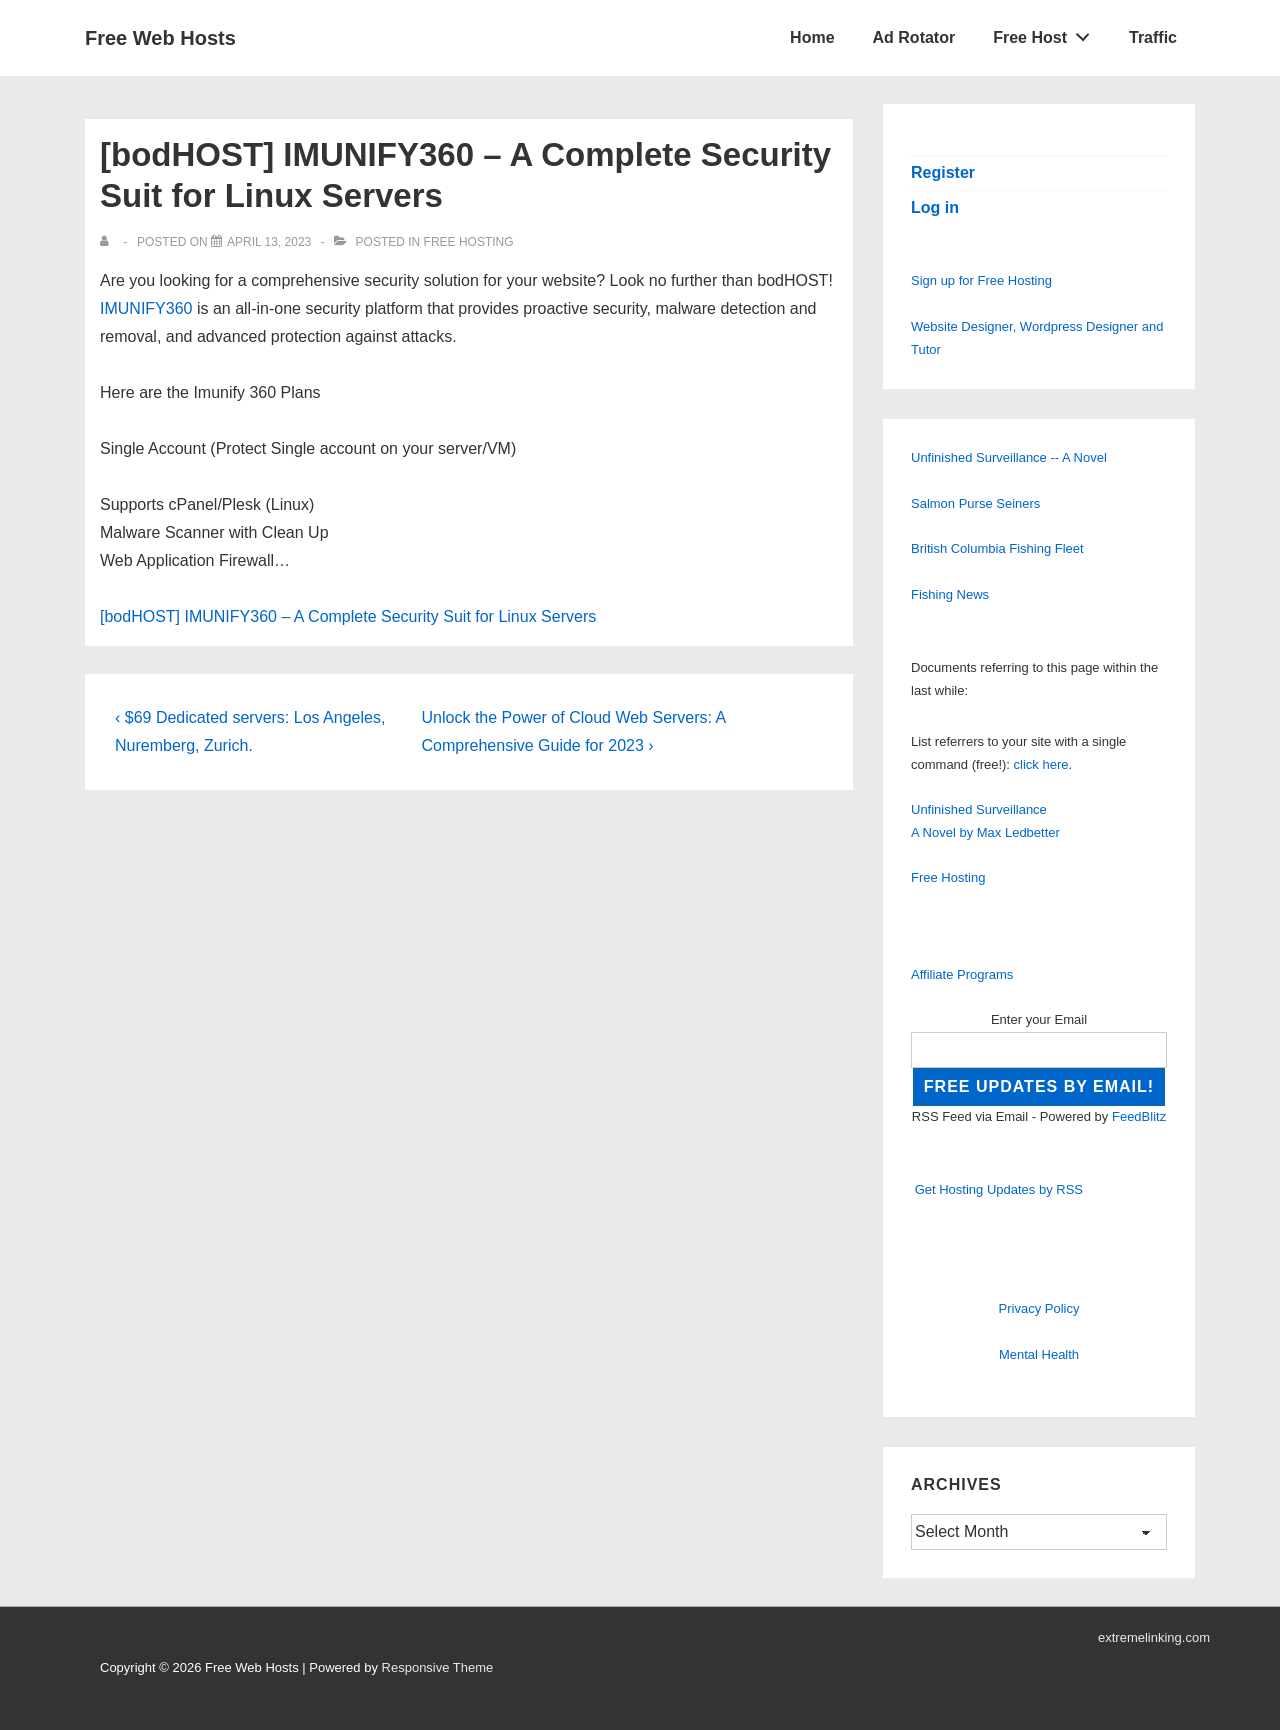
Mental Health (1039, 1354)
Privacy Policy (1039, 1308)
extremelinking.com (1154, 1637)
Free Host (1047, 33)
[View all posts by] (108, 242)
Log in (935, 207)
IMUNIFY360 (146, 308)
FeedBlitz (1139, 1116)
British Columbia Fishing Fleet (997, 548)
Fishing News (950, 594)
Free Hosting (469, 242)
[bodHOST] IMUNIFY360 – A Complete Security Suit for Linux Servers (348, 616)
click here (1041, 764)
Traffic (1153, 37)
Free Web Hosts (160, 38)
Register (943, 172)
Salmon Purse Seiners (975, 503)
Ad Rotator (914, 37)
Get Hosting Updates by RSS (999, 1189)
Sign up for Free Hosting (981, 280)
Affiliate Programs (962, 974)
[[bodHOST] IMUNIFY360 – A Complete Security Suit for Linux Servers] (269, 242)
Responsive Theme (438, 1667)
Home (812, 37)
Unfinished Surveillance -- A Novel (1009, 457)
